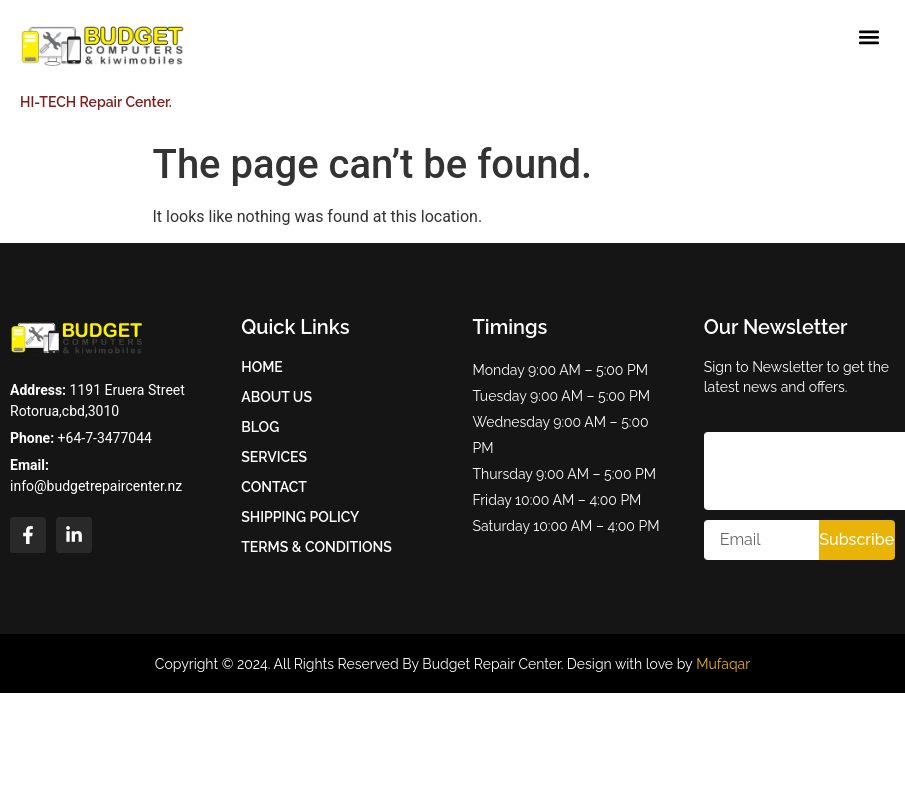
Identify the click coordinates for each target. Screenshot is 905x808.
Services (274, 457)
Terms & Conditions (316, 547)
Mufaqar (723, 664)
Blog (260, 427)
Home (262, 367)
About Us (276, 397)
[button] (868, 36)
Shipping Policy (300, 517)
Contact (274, 487)
